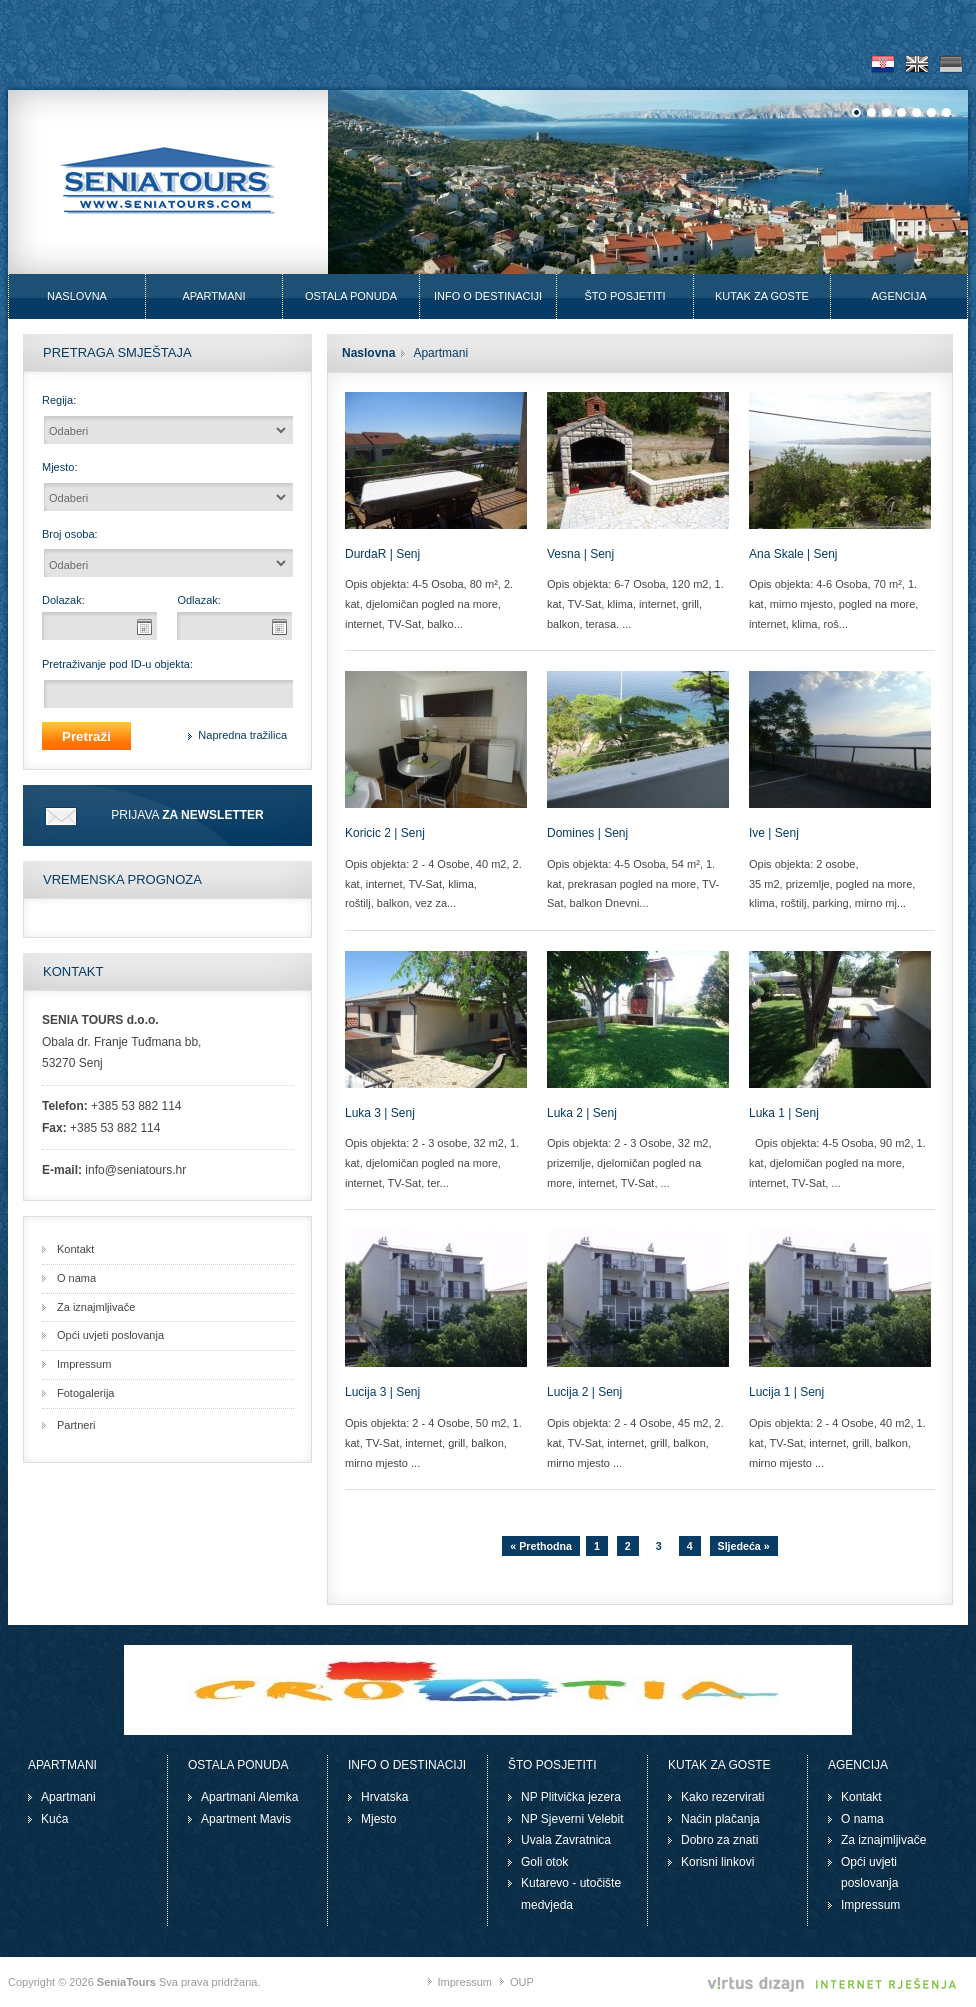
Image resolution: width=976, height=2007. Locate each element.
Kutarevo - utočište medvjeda (571, 1894)
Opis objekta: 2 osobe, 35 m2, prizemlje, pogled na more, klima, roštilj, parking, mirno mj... (832, 884)
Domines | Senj (587, 833)
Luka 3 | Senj (380, 1113)
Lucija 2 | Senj (584, 1392)
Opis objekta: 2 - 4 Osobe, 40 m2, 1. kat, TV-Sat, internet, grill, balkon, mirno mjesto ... (837, 1443)
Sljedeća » (744, 1546)
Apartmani (213, 296)
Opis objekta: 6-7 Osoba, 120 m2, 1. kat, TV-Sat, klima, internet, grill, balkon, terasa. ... (635, 604)
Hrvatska (384, 1797)
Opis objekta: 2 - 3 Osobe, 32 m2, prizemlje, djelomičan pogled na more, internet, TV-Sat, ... (629, 1163)
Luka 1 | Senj (784, 1113)
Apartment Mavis (246, 1819)
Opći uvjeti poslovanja (110, 1335)
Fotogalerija (85, 1393)
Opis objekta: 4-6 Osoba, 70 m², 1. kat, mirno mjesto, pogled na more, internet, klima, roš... (833, 604)
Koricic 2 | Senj (385, 833)
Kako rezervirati (722, 1797)
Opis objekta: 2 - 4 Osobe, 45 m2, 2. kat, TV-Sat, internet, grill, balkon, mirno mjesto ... (635, 1443)
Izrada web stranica (963, 1962)
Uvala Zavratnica (566, 1840)
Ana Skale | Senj (793, 554)
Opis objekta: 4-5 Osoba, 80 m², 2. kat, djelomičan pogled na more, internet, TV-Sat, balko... (429, 604)
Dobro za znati (719, 1840)
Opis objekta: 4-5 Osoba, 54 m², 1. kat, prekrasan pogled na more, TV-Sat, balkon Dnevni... (633, 884)
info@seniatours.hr (135, 1170)
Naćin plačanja (720, 1819)
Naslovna (77, 296)
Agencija (898, 296)
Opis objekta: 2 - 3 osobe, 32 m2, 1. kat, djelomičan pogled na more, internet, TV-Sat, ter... (432, 1163)
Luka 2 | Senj (582, 1113)
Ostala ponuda (351, 296)
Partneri (76, 1425)
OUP (522, 1982)
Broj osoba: (70, 534)
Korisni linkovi (717, 1862)
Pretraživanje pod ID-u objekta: (117, 664)
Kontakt (75, 1249)
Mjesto (378, 1819)
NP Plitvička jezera (571, 1797)
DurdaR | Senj (382, 554)
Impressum (84, 1364)
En (917, 64)
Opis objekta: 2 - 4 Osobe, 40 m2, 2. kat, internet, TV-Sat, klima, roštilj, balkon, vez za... (433, 884)
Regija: (59, 400)
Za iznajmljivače (96, 1307)
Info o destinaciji (488, 296)
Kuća (54, 1819)
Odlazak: (198, 600)
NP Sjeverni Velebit (572, 1819)
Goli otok (544, 1862)
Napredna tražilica (242, 735)
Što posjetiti (624, 296)
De (951, 64)
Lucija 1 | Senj (786, 1392)
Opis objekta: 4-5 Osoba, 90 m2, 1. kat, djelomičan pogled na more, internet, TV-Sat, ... (837, 1163)
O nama (76, 1278)
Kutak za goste (762, 296)
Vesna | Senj (580, 554)
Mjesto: (59, 467)
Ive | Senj (774, 833)
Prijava (187, 815)
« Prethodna (541, 1546)
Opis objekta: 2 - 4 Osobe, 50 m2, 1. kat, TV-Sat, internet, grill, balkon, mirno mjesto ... (433, 1443)
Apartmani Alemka (249, 1797)
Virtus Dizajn (833, 1984)
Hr (883, 64)
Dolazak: (63, 600)
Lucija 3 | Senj (382, 1392)
